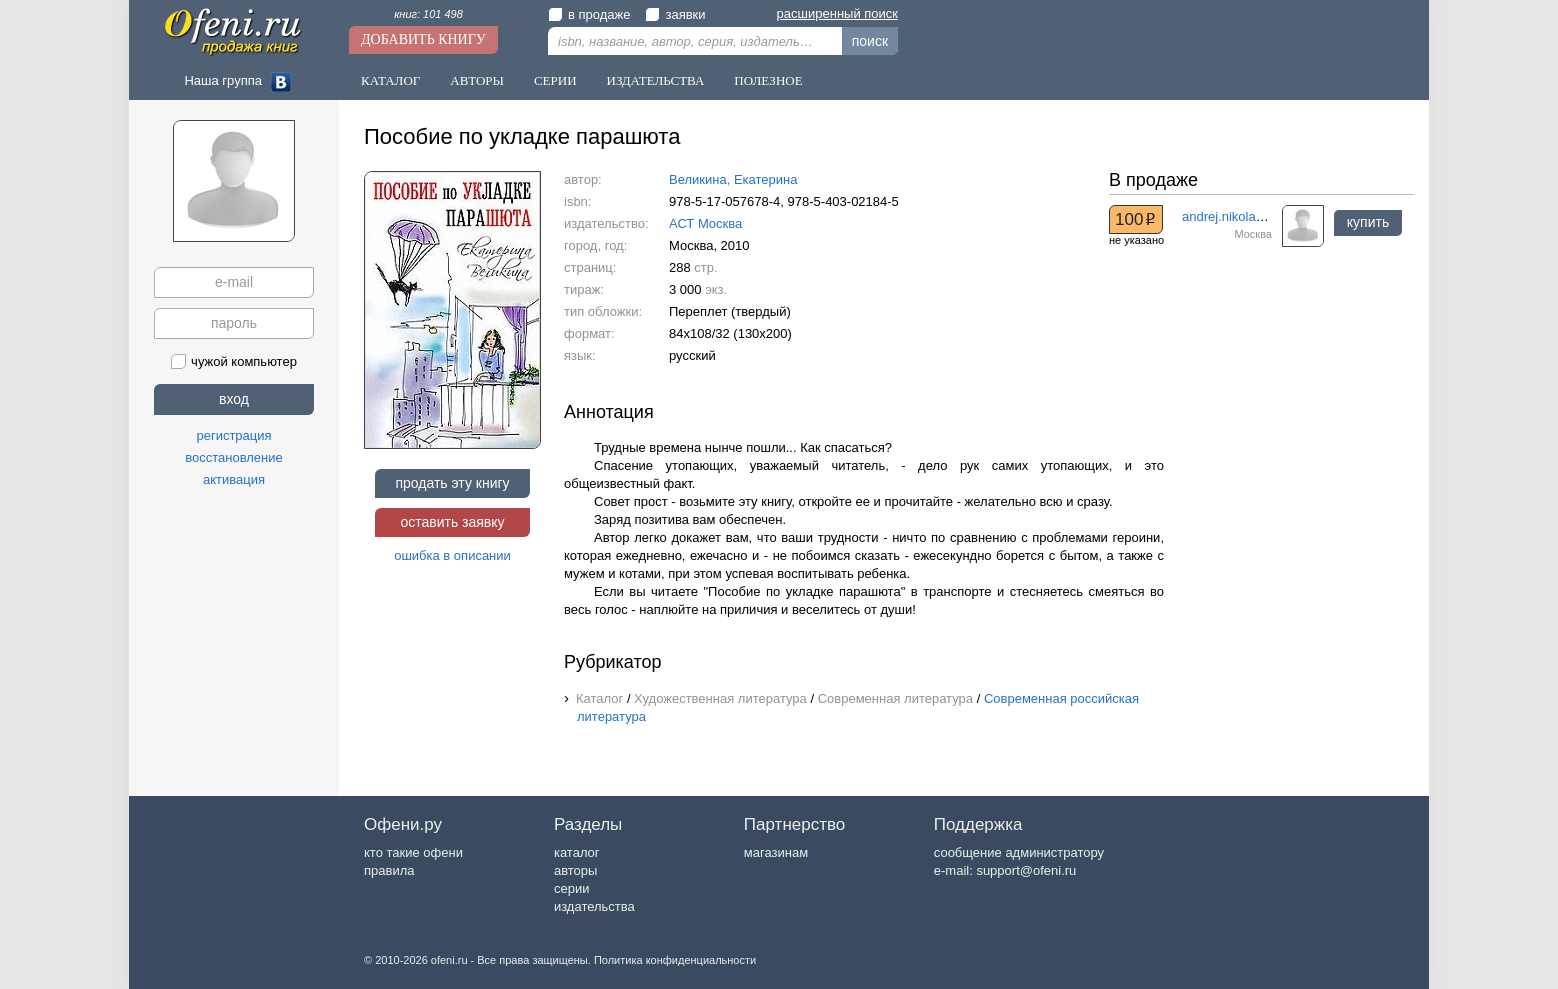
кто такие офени (413, 852)
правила (389, 870)
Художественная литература (720, 698)
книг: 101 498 (428, 14)
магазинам (776, 852)
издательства (594, 906)
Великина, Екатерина (733, 179)
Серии (555, 80)
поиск (870, 41)
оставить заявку (452, 522)
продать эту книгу (452, 483)
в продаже (589, 14)
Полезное (768, 80)
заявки (675, 14)
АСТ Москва (705, 223)
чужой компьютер (234, 361)
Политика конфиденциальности (675, 960)
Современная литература (895, 698)
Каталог (390, 80)
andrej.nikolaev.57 (1234, 216)
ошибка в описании (452, 555)
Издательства (656, 80)
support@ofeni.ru (1026, 870)
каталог (577, 852)
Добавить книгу (423, 39)
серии (571, 888)
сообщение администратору (1019, 852)
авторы (575, 870)
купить (1368, 222)
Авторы (477, 80)
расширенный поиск (837, 13)
